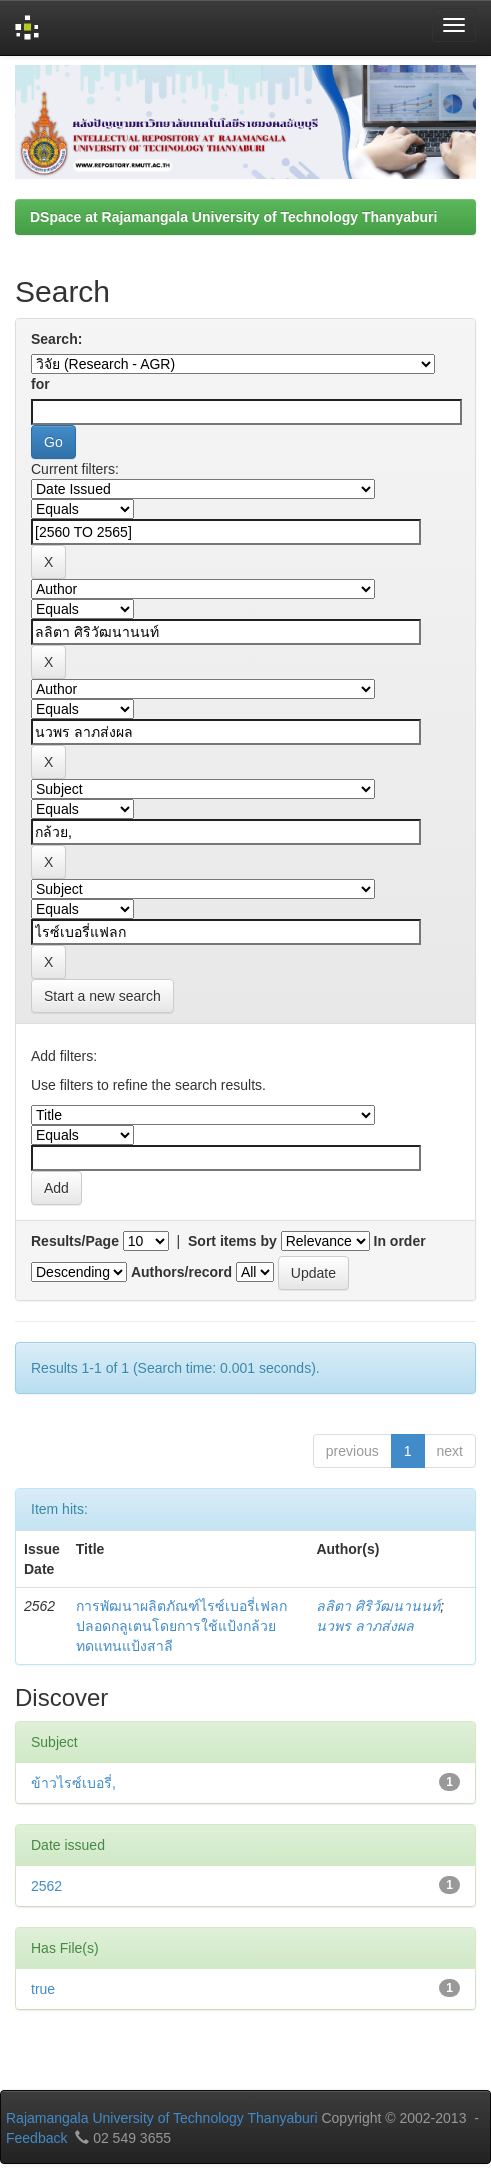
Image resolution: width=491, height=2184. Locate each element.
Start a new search (102, 996)
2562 (46, 1886)
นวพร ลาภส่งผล (365, 1626)
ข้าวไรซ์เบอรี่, (73, 1783)
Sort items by (232, 1241)
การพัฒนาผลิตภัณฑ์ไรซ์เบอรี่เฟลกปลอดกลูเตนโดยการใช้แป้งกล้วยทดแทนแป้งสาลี (181, 1626)
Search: (56, 339)
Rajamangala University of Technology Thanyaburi (162, 2118)
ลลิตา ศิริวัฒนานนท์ (378, 1606)
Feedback (36, 2138)
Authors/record (181, 1272)
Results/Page (75, 1241)
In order (400, 1241)
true (43, 1989)
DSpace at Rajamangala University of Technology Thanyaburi (233, 217)
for (40, 384)
